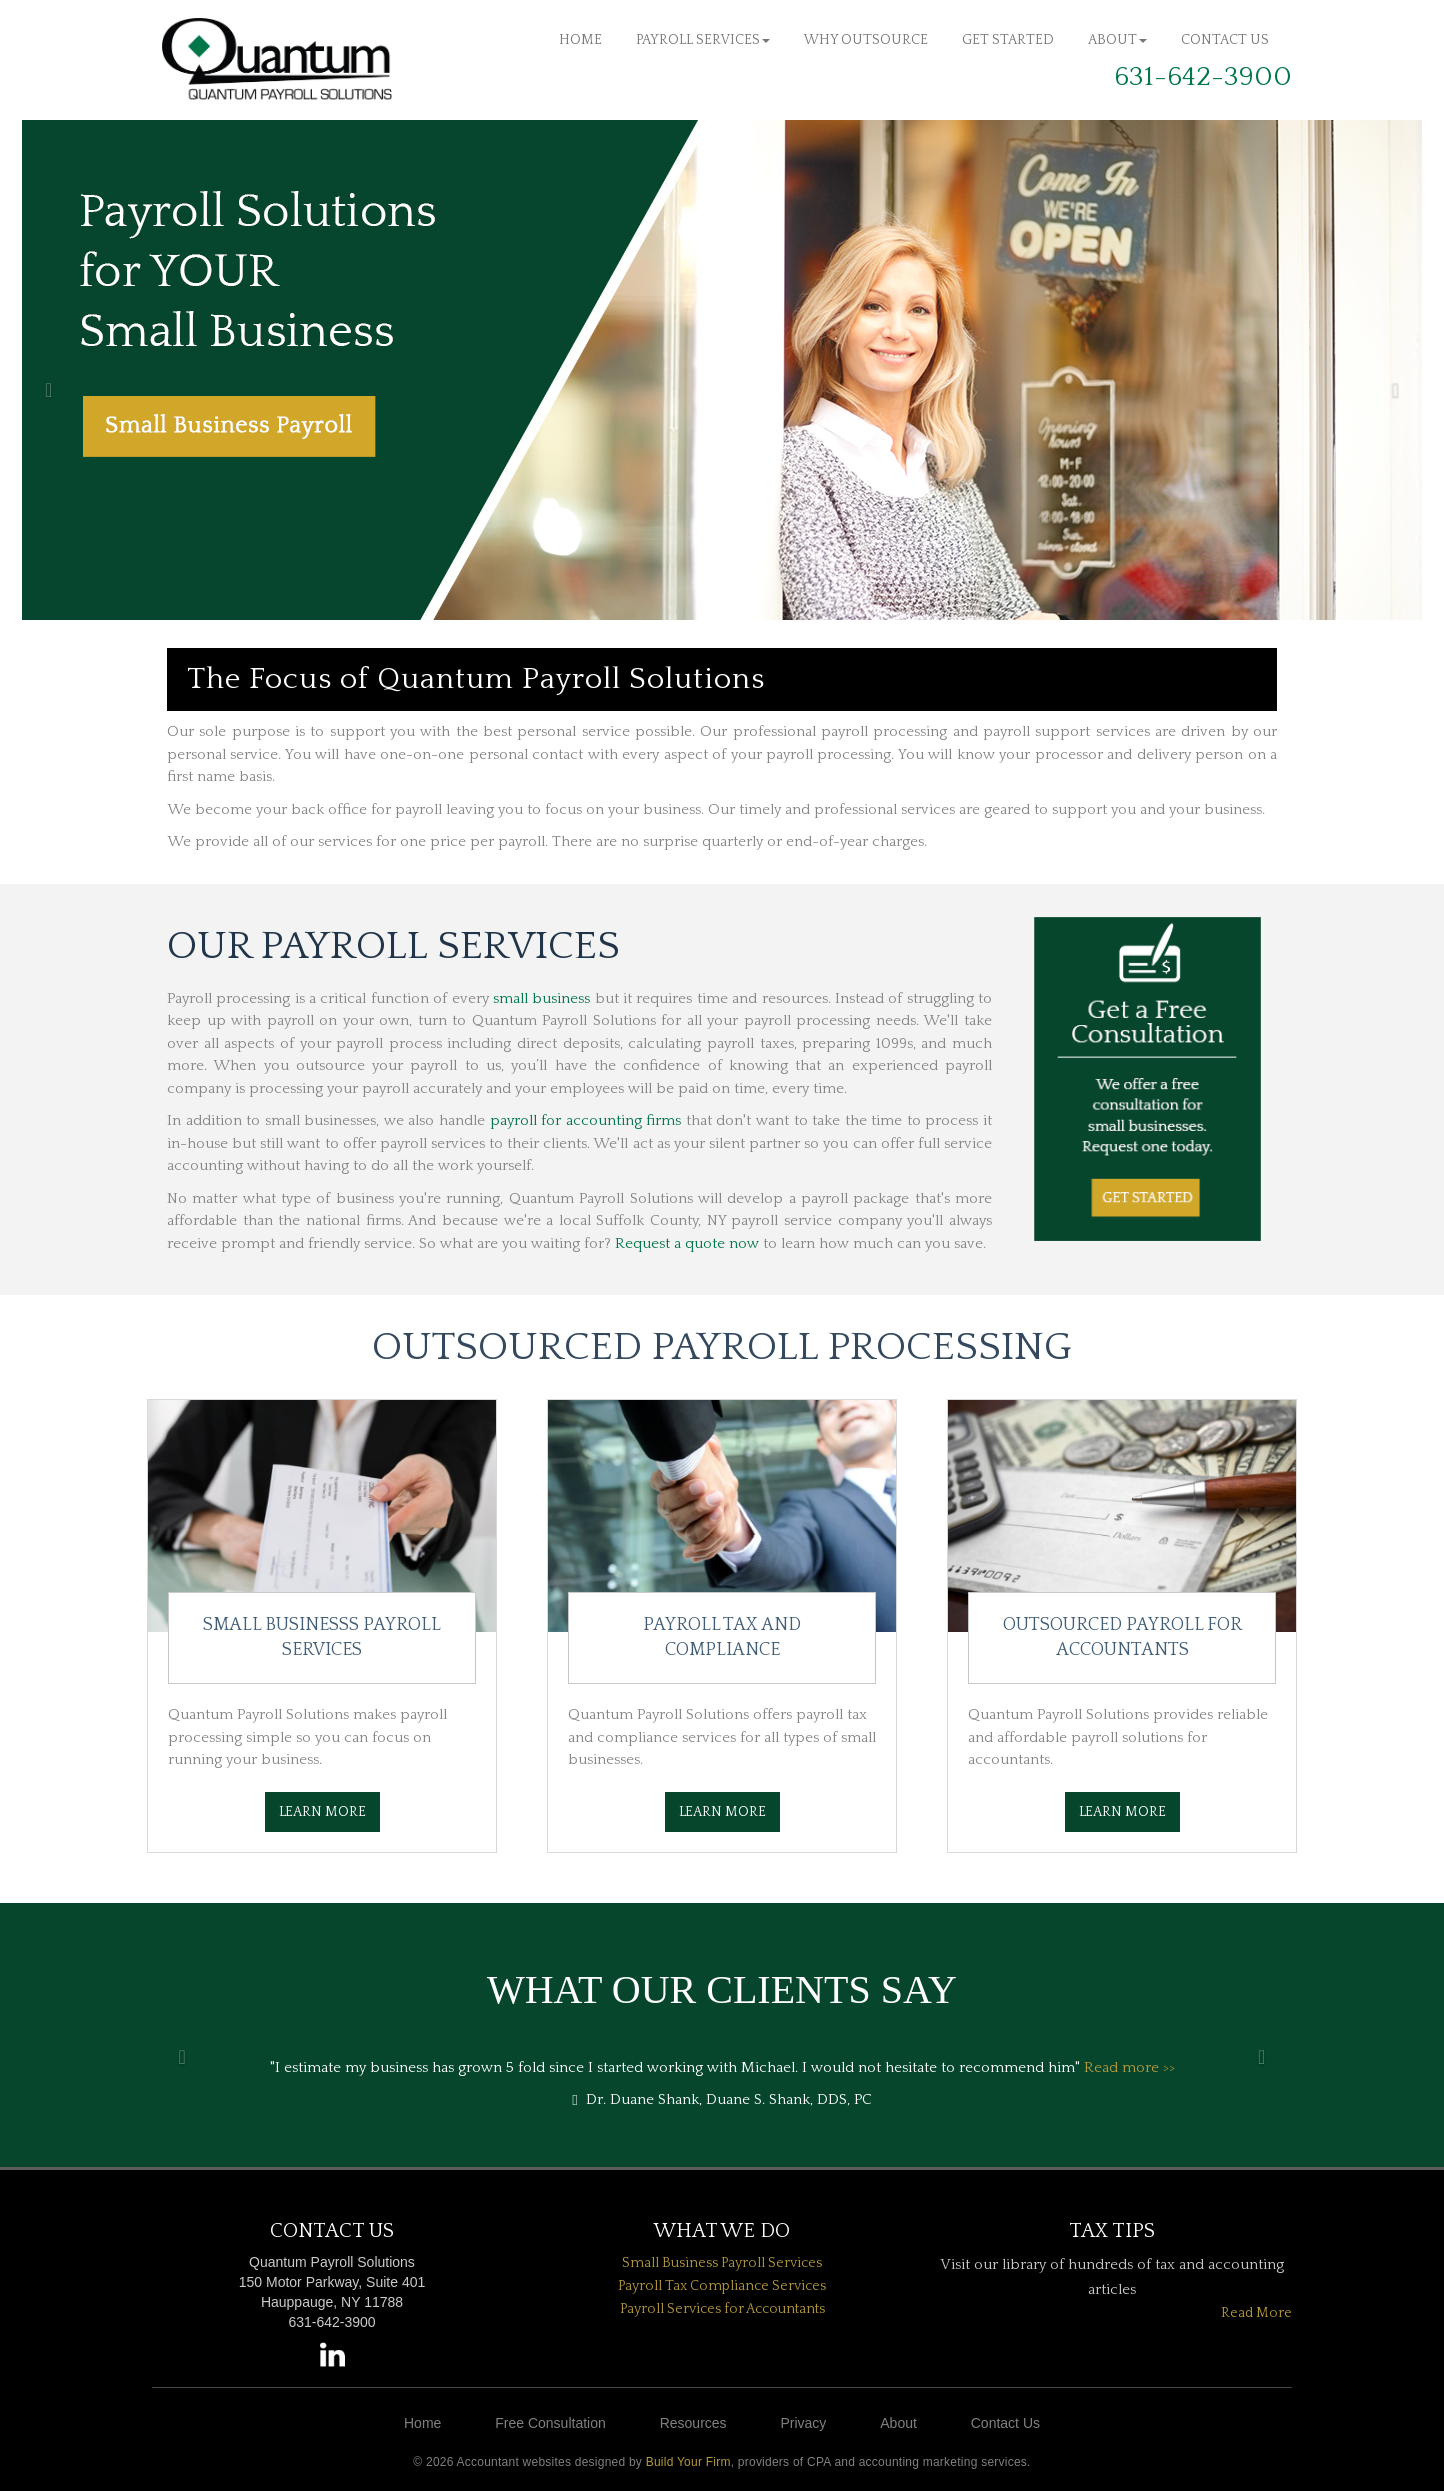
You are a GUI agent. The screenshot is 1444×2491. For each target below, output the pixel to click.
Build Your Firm (688, 2462)
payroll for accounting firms (586, 1120)
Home (580, 40)
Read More (1256, 2313)
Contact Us (1225, 40)
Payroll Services (703, 40)
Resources (693, 2423)
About (1117, 40)
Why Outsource (866, 40)
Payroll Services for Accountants (722, 2309)
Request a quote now (687, 1243)
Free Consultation (550, 2423)
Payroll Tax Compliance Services (722, 2286)
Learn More (322, 1812)
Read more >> (1129, 2067)
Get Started (1008, 40)
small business (541, 998)
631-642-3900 (1203, 77)
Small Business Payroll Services (722, 2263)
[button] (36, 370)
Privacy (803, 2423)
